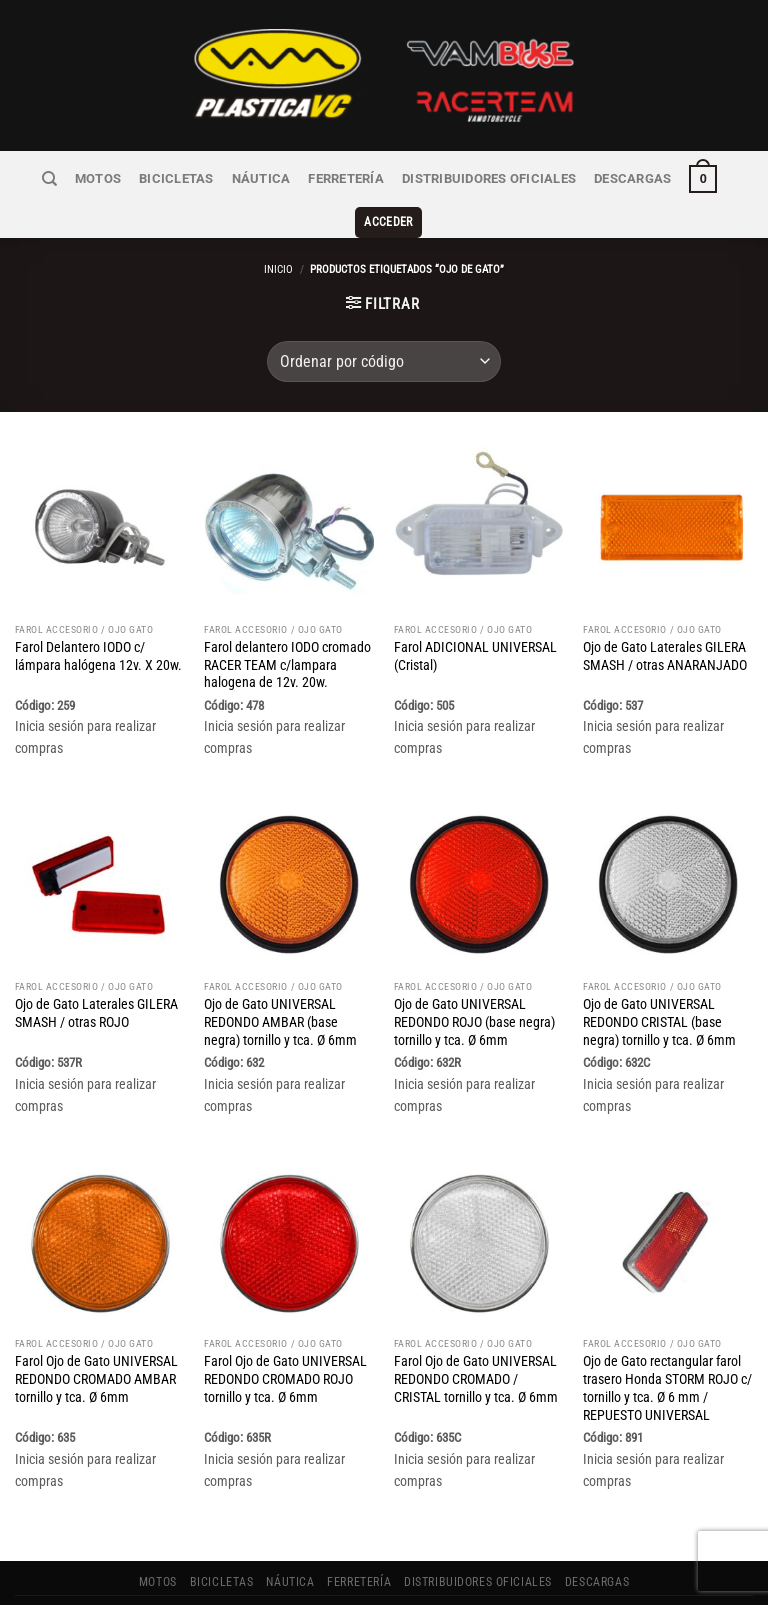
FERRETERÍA (307, 178)
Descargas (580, 178)
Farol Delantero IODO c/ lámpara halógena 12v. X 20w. (98, 623)
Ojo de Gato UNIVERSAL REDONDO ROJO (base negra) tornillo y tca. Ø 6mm (474, 989)
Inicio (278, 236)
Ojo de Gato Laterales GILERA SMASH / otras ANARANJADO (665, 623)
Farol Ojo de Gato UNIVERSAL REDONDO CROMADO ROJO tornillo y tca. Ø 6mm (285, 1347)
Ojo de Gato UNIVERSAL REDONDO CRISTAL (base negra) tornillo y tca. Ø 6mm (659, 989)
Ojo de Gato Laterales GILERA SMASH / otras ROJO (96, 980)
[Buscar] (26, 178)
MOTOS (74, 178)
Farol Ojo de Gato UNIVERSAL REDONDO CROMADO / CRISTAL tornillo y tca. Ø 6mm (476, 1347)
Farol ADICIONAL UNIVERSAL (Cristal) (475, 623)
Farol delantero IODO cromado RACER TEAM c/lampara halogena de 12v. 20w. (287, 632)
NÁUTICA (226, 178)
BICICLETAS (147, 178)
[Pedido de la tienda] (384, 329)
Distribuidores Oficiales (444, 178)
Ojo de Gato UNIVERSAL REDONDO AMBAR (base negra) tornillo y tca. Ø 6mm (280, 989)
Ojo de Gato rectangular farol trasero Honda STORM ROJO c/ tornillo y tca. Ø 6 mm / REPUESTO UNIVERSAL (667, 1355)
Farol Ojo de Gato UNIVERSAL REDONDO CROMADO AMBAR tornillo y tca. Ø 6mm (96, 1347)
